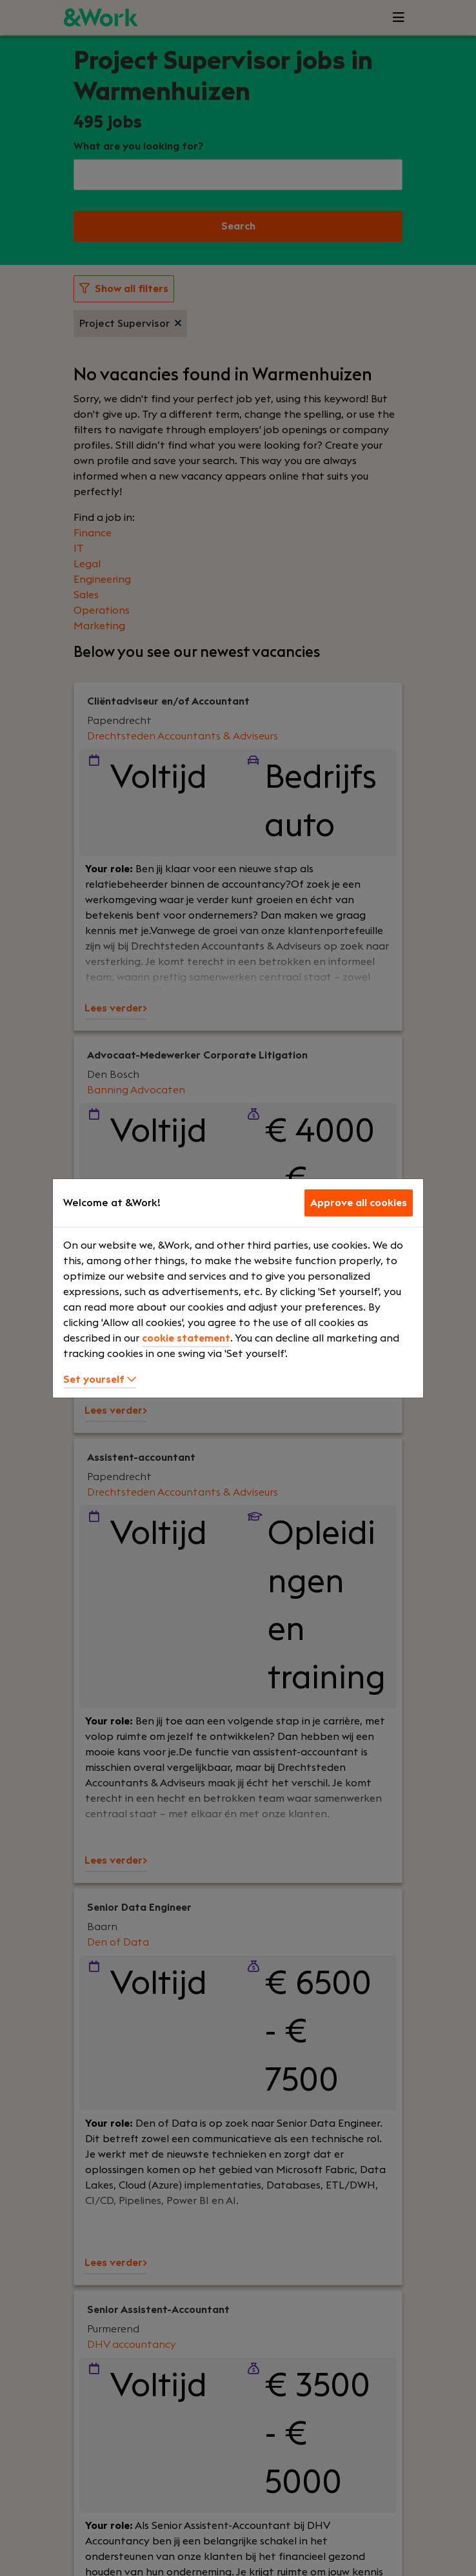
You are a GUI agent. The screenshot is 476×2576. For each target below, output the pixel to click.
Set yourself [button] (99, 1379)
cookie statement (186, 1338)
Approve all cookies (358, 1203)
